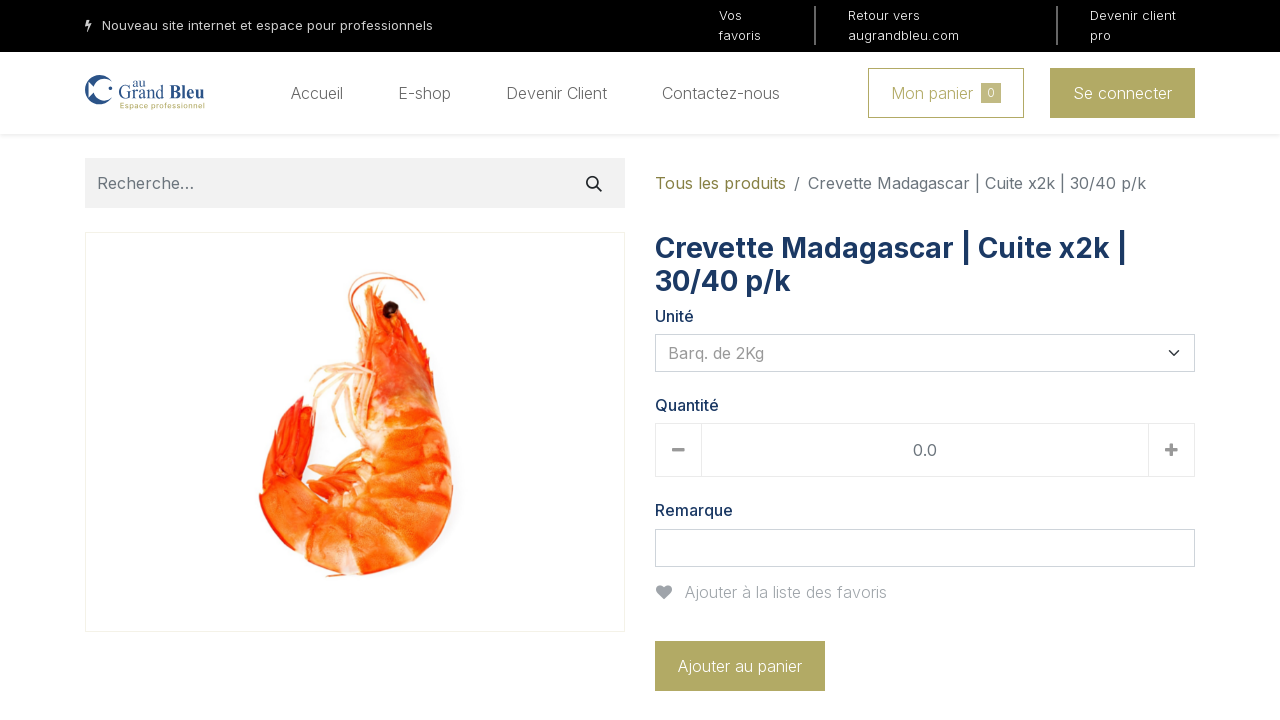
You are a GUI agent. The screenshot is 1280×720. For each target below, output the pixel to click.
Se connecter (1122, 93)
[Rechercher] (594, 183)
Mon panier (946, 93)
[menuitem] (317, 93)
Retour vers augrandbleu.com (903, 25)
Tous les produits (720, 183)
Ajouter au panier (740, 666)
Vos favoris (740, 25)
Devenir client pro (1133, 25)
